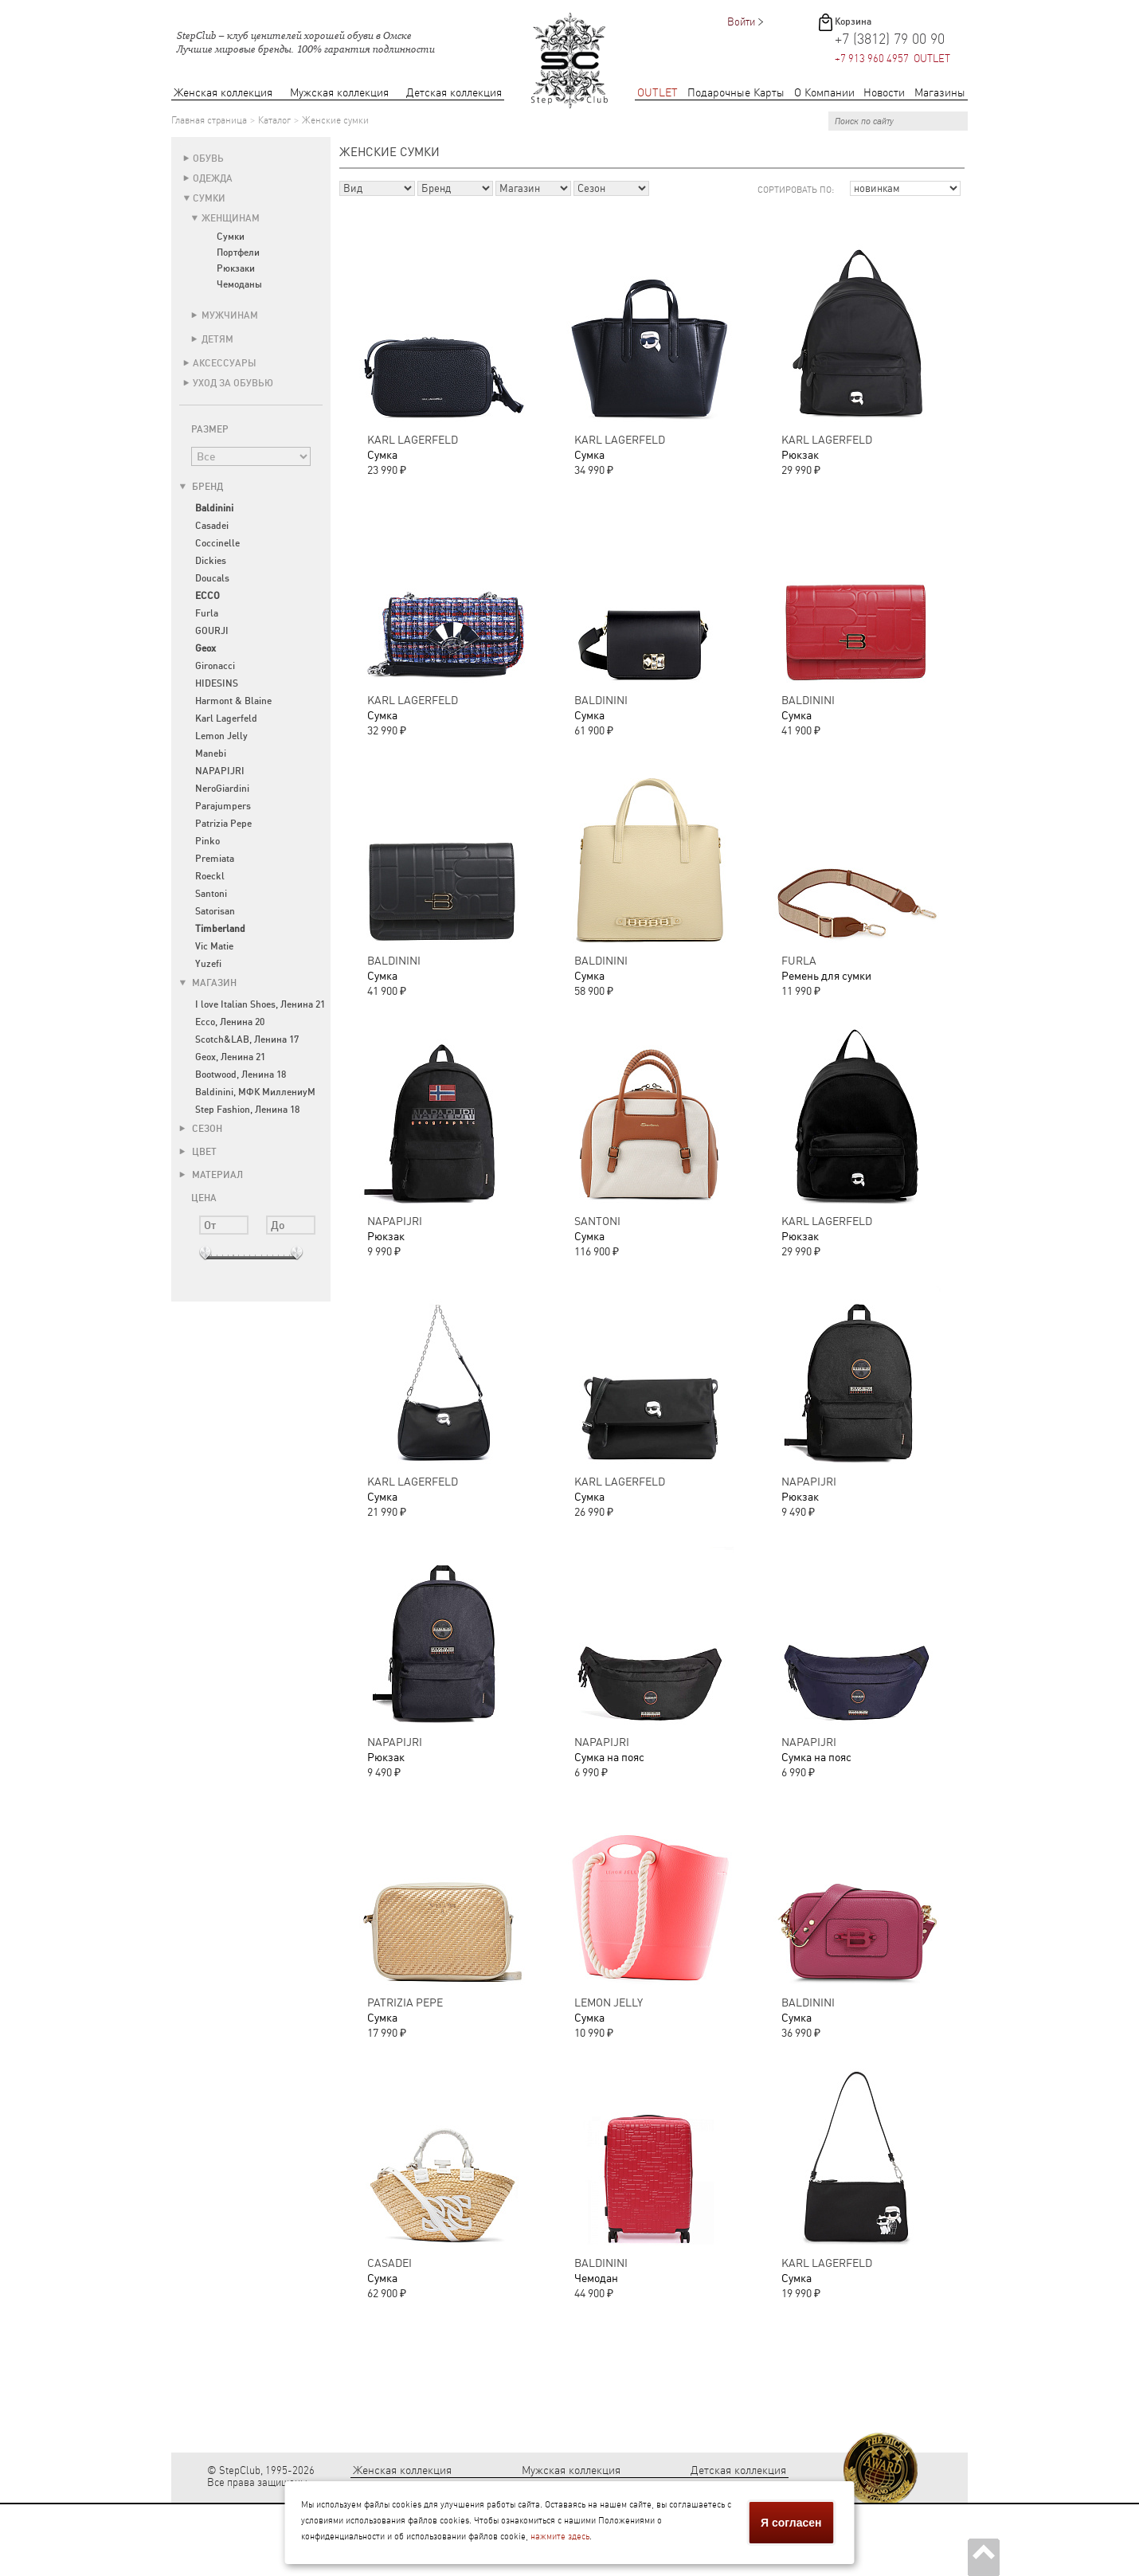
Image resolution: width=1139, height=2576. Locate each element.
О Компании (824, 93)
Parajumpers (223, 806)
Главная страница (209, 120)
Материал (211, 1174)
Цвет (198, 1151)
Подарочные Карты (736, 93)
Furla (206, 613)
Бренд (201, 486)
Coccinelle (217, 543)
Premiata (214, 858)
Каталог (274, 120)
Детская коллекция (454, 93)
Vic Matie (214, 946)
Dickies (210, 560)
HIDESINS (216, 683)
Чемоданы (239, 284)
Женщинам (231, 218)
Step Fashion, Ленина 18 (247, 1109)
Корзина (853, 21)
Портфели (238, 252)
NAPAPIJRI (220, 771)
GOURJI (212, 630)
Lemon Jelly (221, 736)
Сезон (200, 1128)
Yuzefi (208, 963)
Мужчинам (230, 315)
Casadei (212, 525)
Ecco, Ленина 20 (229, 1022)
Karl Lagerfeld (226, 718)
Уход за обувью (233, 383)
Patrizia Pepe (223, 823)
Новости (884, 93)
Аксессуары (224, 363)
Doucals (212, 578)
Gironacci (215, 665)
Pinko (207, 841)
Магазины (939, 93)
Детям (217, 339)
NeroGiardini (222, 788)
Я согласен (791, 2522)
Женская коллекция (223, 93)
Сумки (209, 198)
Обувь (208, 158)
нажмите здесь (559, 2536)
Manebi (210, 753)
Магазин (208, 983)
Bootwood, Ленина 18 (240, 1074)
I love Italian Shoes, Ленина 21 (260, 1004)
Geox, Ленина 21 (230, 1057)
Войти (741, 22)
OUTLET (657, 93)
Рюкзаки (236, 268)
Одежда (213, 178)
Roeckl (210, 876)
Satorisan (215, 911)
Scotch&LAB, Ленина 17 (247, 1039)
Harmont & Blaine (233, 701)
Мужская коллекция (339, 93)
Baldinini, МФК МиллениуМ (255, 1092)
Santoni (211, 893)
